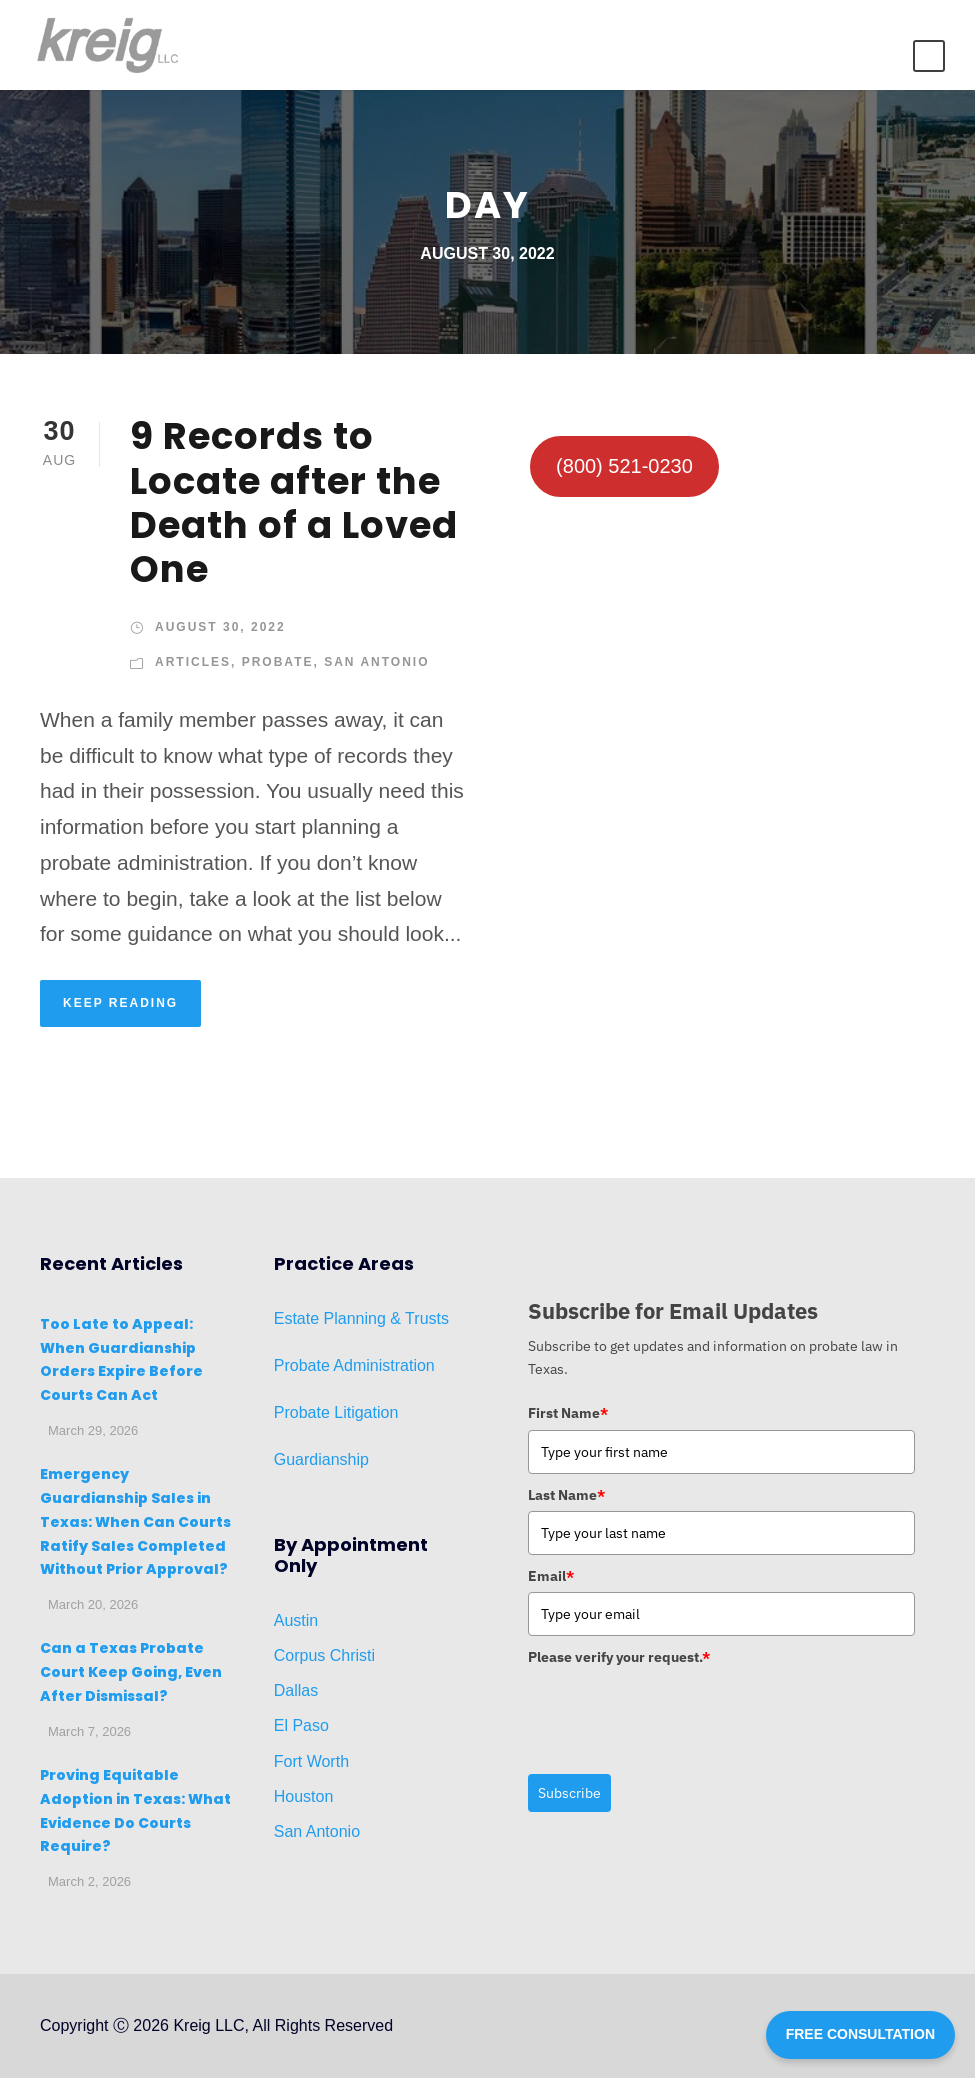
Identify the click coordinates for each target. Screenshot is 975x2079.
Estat (292, 1319)
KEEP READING (120, 1004)
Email (551, 1578)
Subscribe (569, 1794)
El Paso (301, 1727)
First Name (568, 1415)
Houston (304, 1797)
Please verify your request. (619, 1659)
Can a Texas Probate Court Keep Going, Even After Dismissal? (131, 1674)
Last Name (566, 1496)
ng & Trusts (408, 1319)
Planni (343, 1319)
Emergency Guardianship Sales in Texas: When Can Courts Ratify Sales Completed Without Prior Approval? (135, 1523)
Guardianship (321, 1461)
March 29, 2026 (93, 1432)
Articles (193, 664)
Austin (296, 1621)
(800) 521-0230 (624, 468)
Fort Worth (311, 1762)
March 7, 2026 (89, 1732)
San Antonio (376, 664)
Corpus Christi (324, 1656)
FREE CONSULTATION (860, 2034)
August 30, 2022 (220, 628)
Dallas (296, 1692)
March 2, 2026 (89, 1883)
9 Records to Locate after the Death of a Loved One (294, 504)
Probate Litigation (336, 1414)
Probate (278, 664)
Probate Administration (354, 1367)
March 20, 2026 (93, 1606)
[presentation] (680, 1714)
